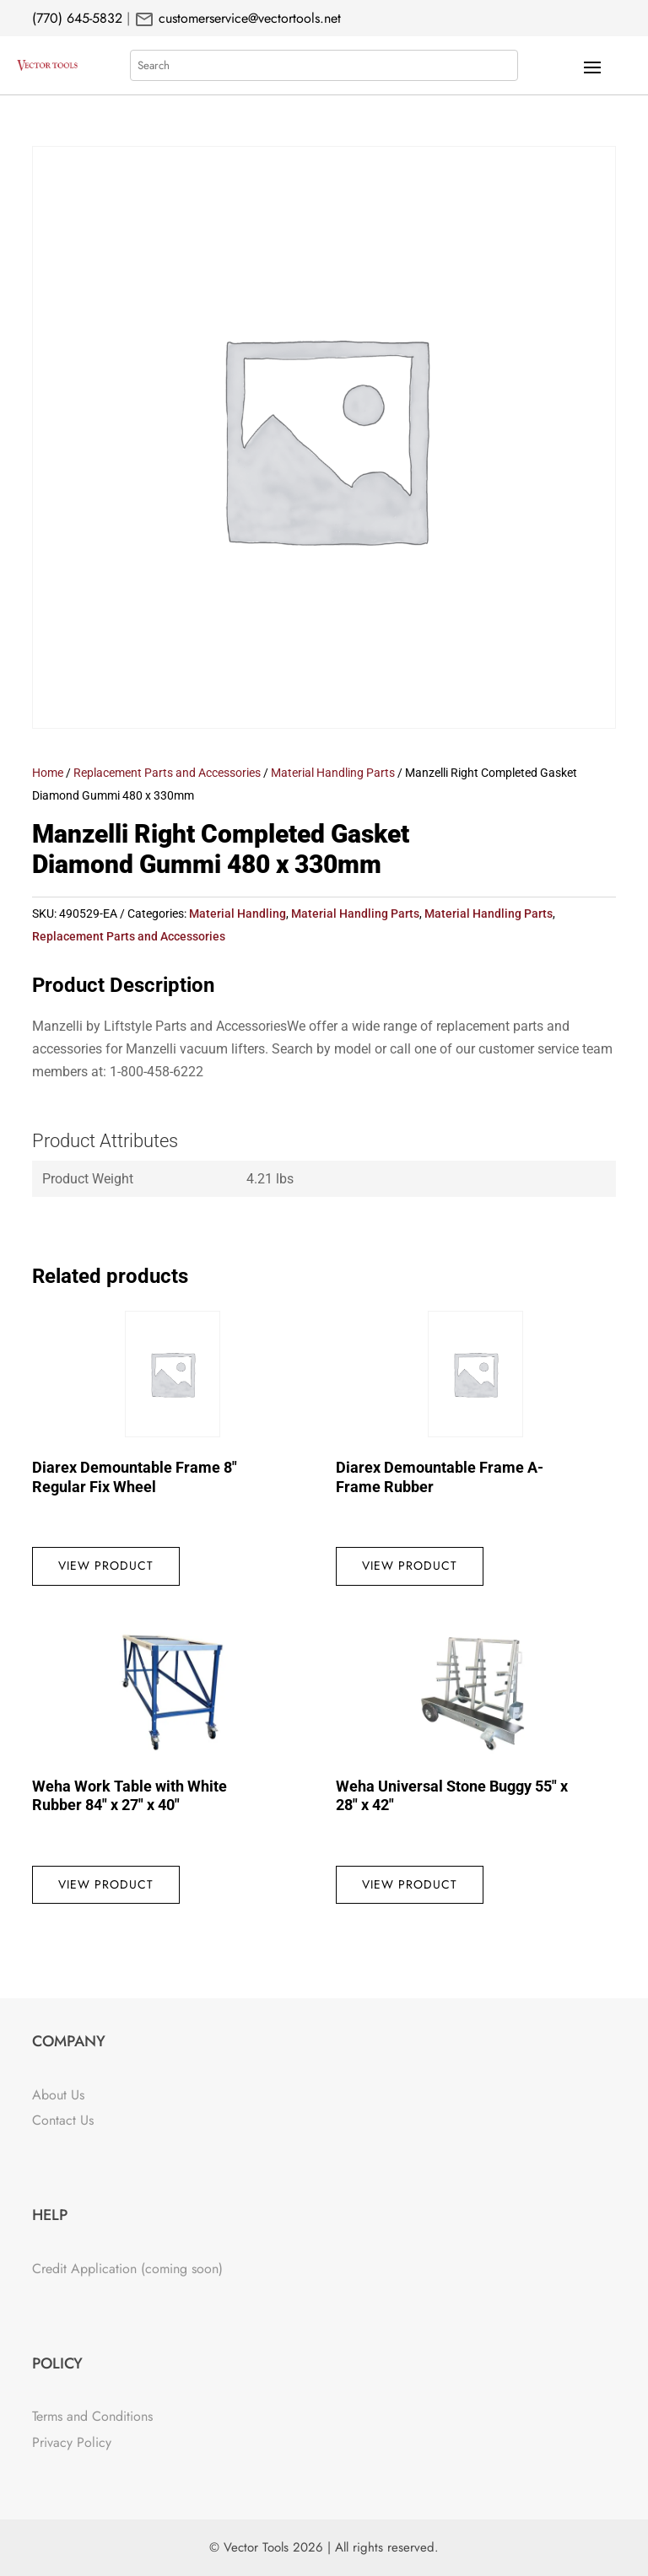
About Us (58, 2094)
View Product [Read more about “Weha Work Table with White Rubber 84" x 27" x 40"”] (106, 1884)
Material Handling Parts (333, 772)
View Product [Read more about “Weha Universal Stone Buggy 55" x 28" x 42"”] (409, 1884)
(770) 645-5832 (77, 18)
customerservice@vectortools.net (247, 18)
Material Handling (237, 913)
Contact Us (63, 2120)
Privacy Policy (71, 2442)
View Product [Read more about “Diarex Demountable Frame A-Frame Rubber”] (409, 1565)
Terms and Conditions (92, 2416)
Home (47, 772)
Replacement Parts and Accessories (167, 772)
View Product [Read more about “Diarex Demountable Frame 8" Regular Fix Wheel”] (106, 1565)
